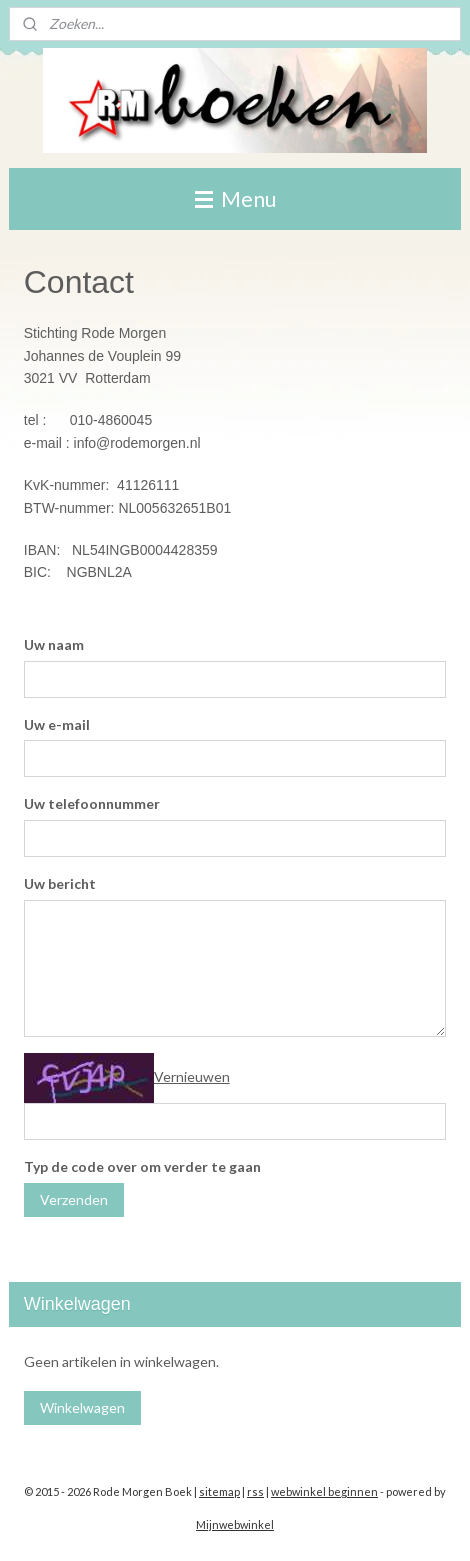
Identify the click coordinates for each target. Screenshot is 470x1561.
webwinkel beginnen (324, 1491)
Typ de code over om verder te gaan (142, 1166)
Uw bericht (60, 883)
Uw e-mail (57, 724)
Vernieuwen (192, 1076)
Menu (235, 198)
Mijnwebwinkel (235, 1524)
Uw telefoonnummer (92, 803)
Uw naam (54, 644)
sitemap (219, 1491)
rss (255, 1491)
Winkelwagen (82, 1407)
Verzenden (74, 1199)
